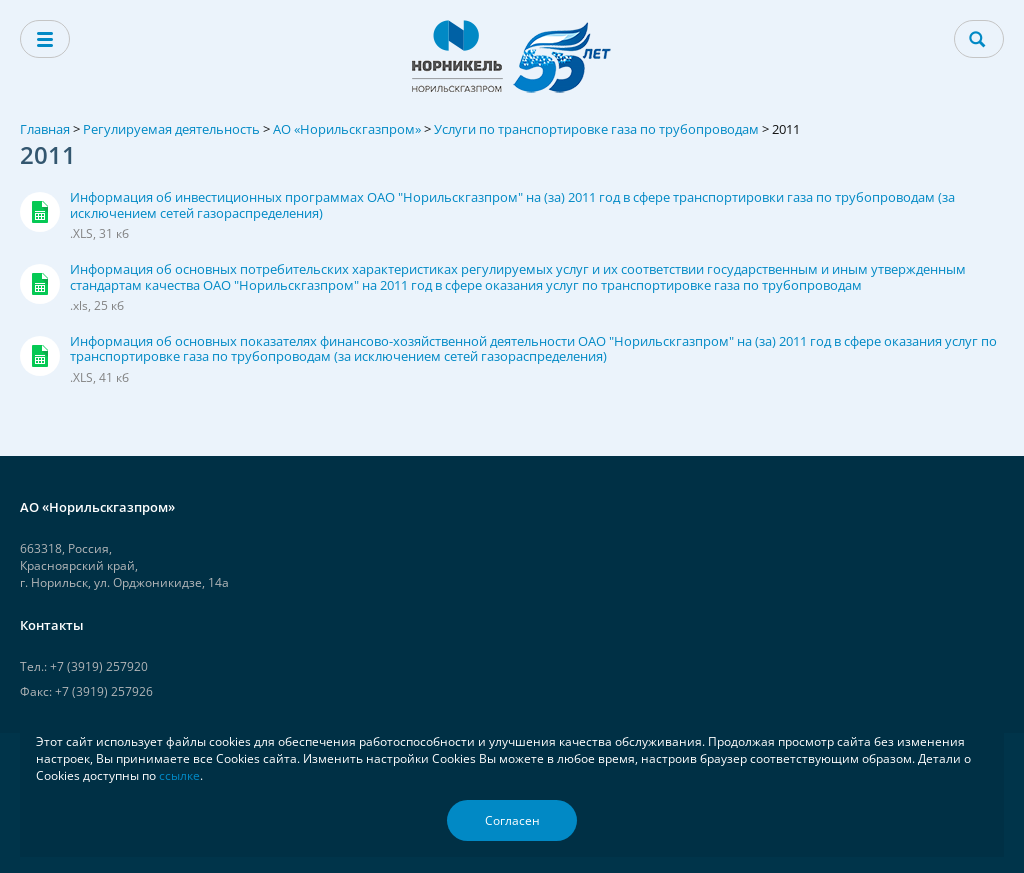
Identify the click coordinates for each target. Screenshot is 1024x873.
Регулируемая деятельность (171, 129)
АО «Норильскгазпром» (347, 129)
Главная (45, 129)
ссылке (179, 775)
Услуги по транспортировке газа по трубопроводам (596, 129)
